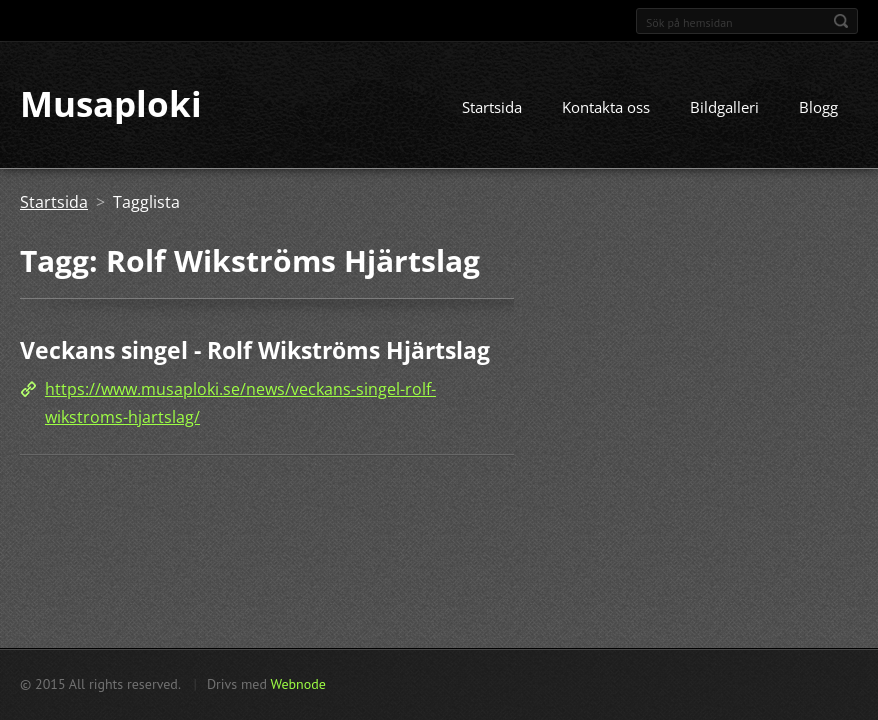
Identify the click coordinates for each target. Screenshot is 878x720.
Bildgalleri (724, 108)
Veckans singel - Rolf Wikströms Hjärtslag (255, 351)
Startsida (492, 108)
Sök (841, 21)
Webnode (297, 684)
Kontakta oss (606, 108)
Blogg (818, 108)
